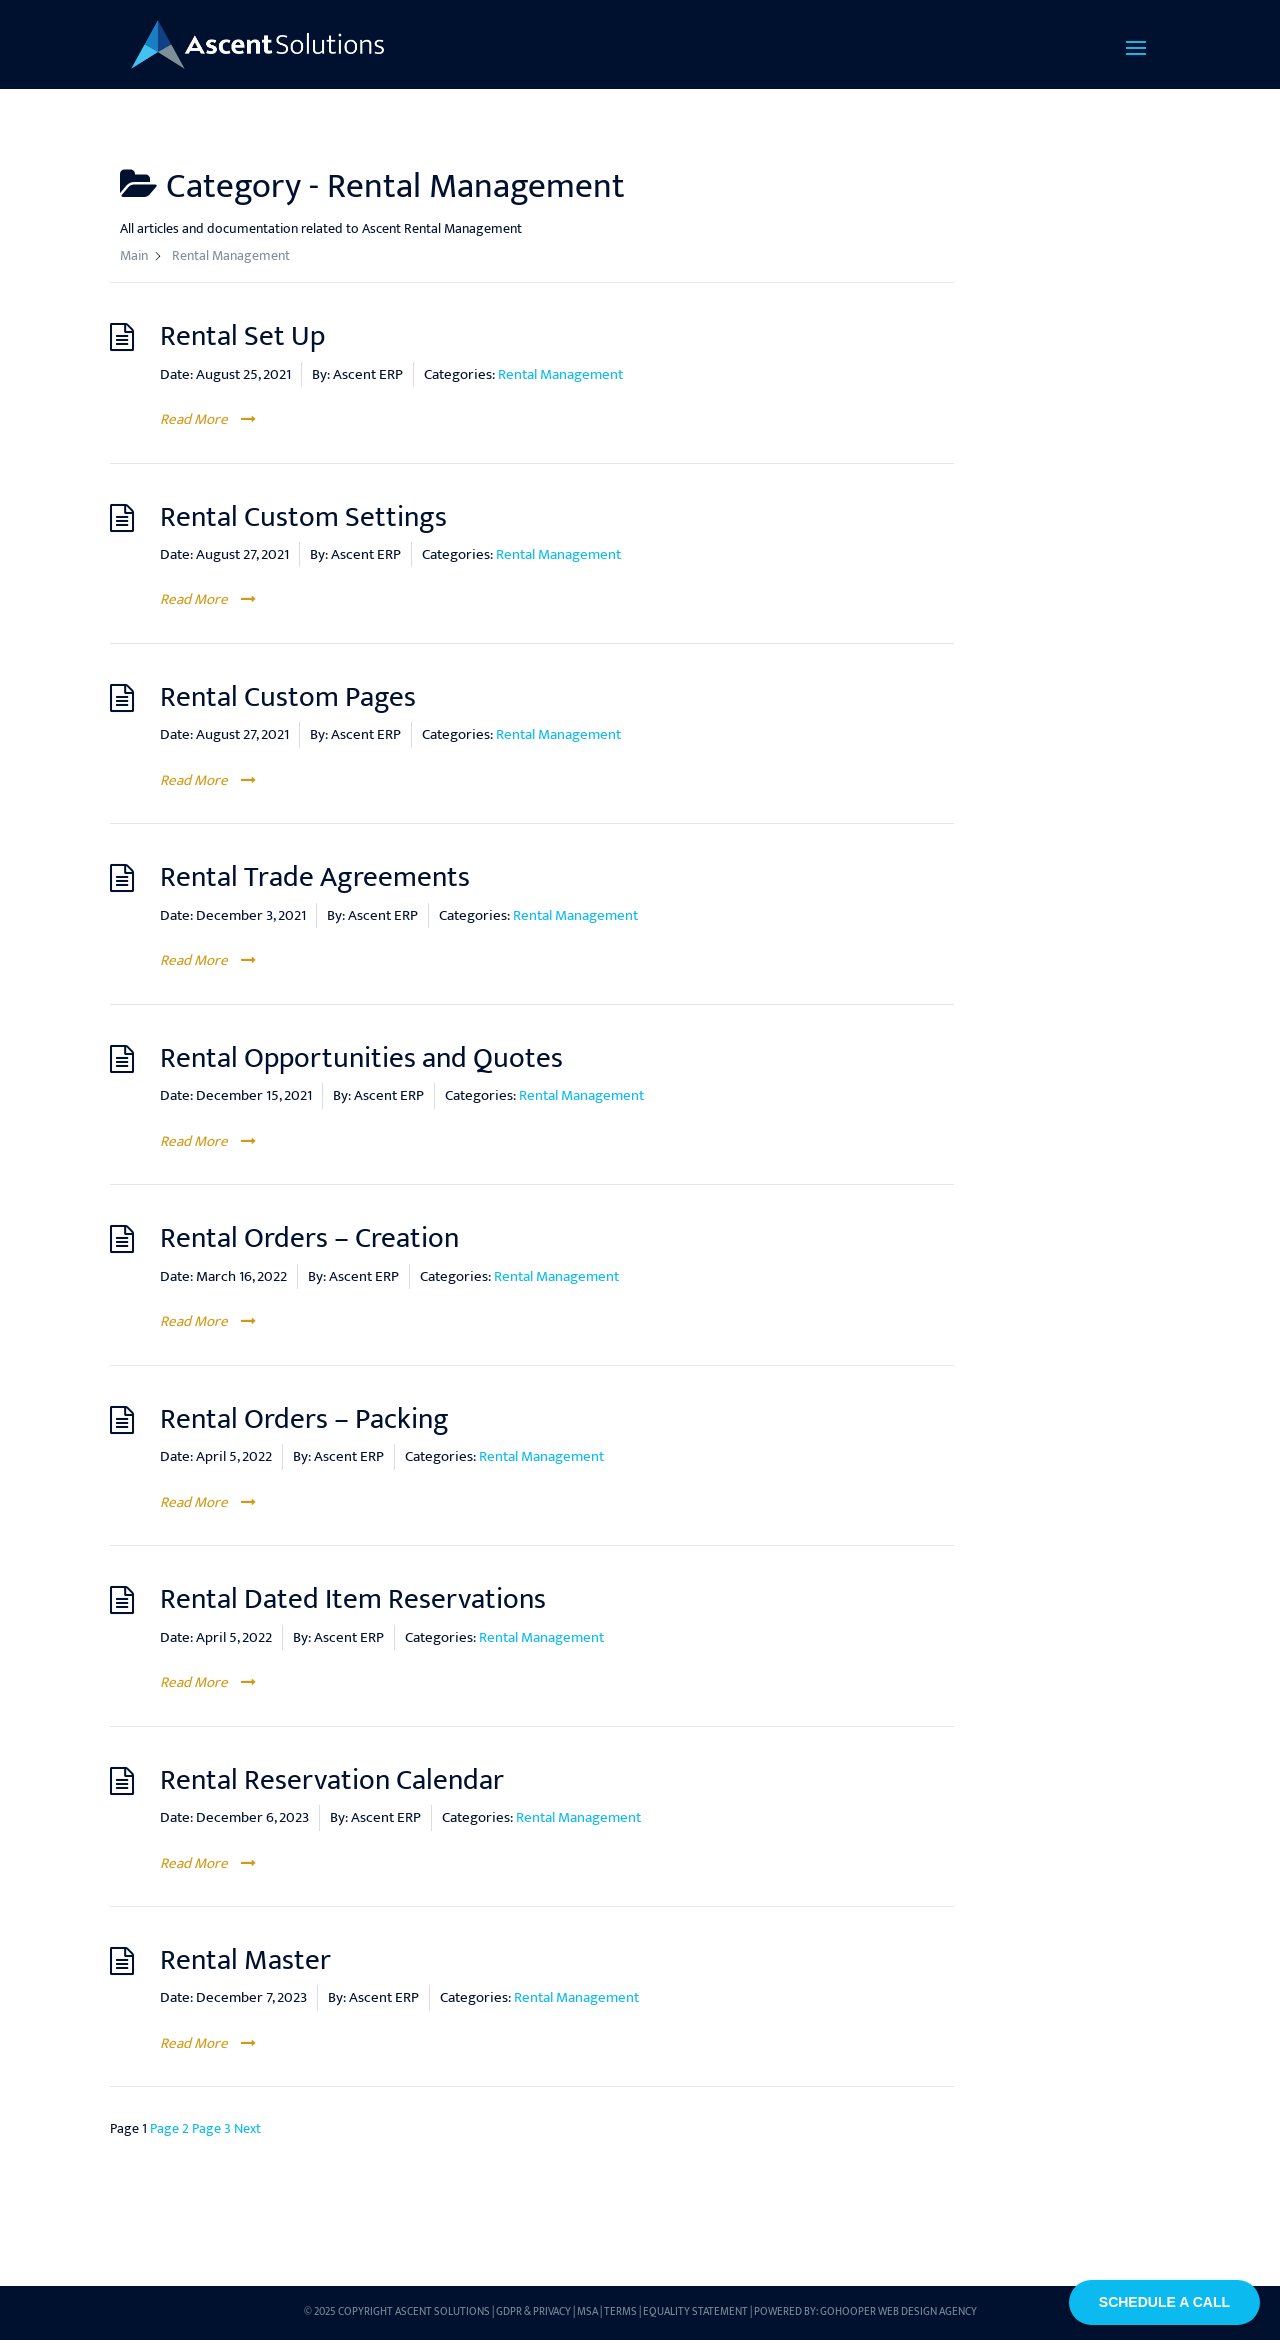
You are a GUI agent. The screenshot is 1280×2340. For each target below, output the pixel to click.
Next (247, 2128)
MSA (587, 2312)
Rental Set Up (242, 336)
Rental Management (560, 374)
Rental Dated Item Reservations (353, 1599)
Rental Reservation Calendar (332, 1780)
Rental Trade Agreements (315, 877)
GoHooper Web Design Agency (898, 2312)
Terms (620, 2312)
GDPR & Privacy (533, 2312)
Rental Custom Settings (303, 517)
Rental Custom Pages (288, 697)
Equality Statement (695, 2312)
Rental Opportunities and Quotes (361, 1058)
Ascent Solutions (442, 2312)
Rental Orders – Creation (309, 1238)
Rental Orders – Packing (304, 1419)
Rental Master (245, 1960)
